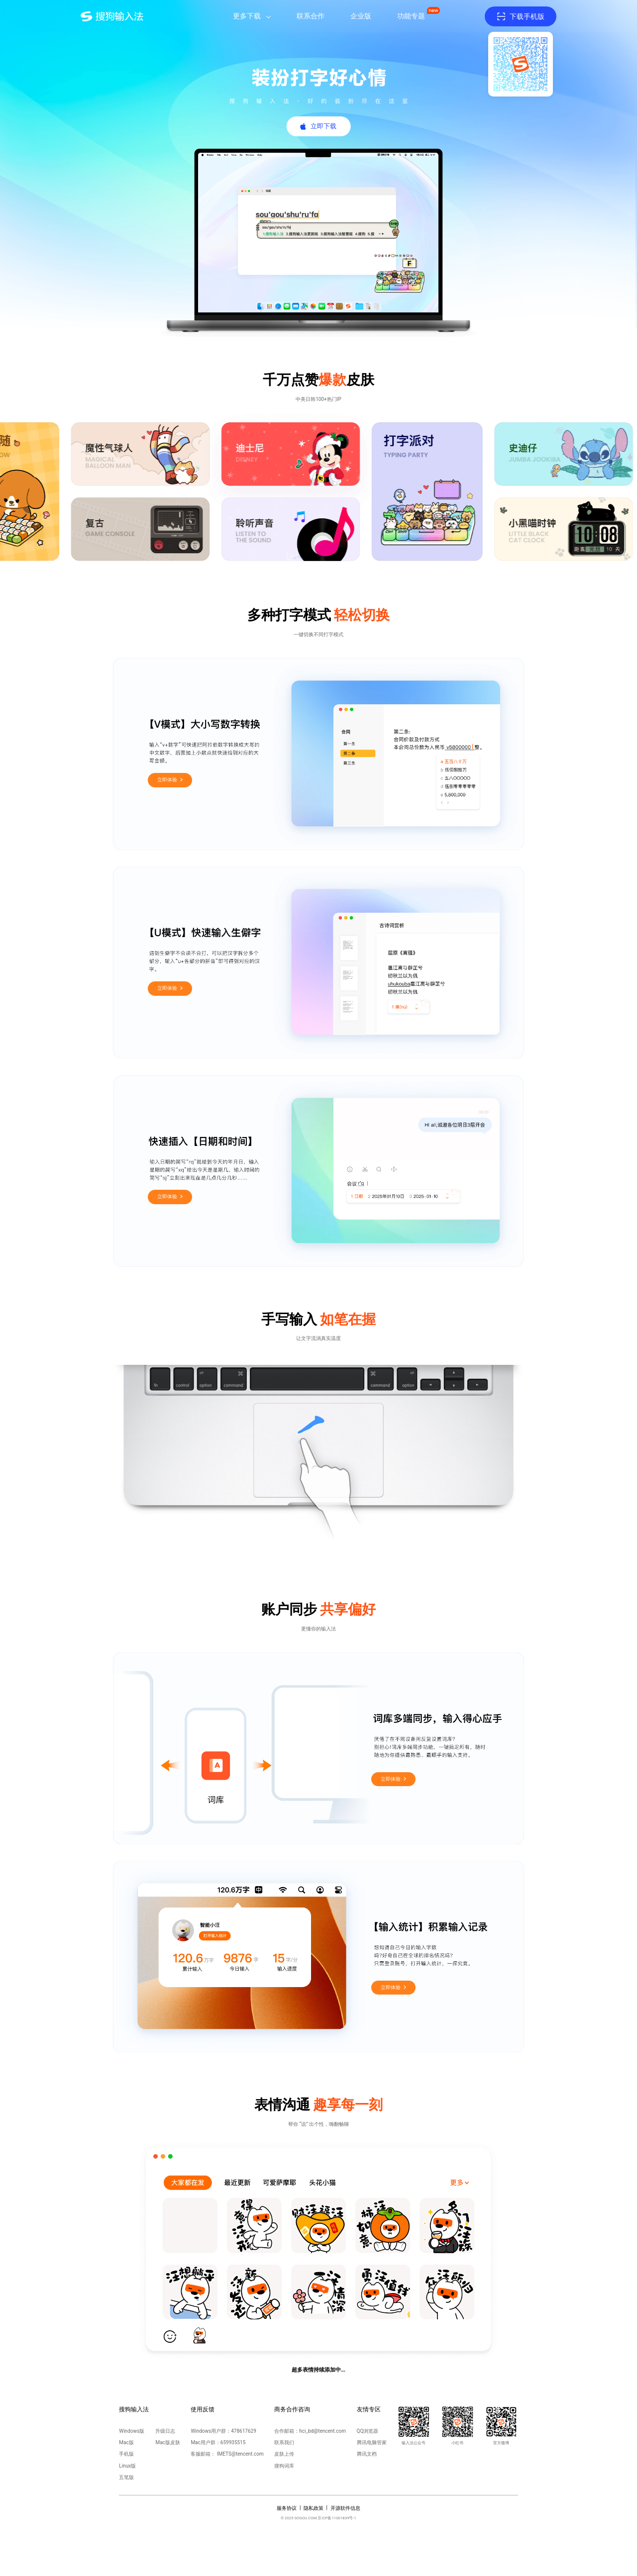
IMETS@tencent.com (240, 2454)
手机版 (126, 2454)
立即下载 (323, 126)
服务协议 (287, 2508)
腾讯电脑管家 (372, 2442)
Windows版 (131, 2431)
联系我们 (284, 2442)
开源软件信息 (345, 2508)
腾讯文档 (367, 2454)
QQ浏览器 (368, 2431)
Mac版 (126, 2442)
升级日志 (165, 2431)
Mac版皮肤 (167, 2442)
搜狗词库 (284, 2466)
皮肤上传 (284, 2454)
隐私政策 (313, 2508)
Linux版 (127, 2466)
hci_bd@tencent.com (322, 2431)
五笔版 (126, 2477)
